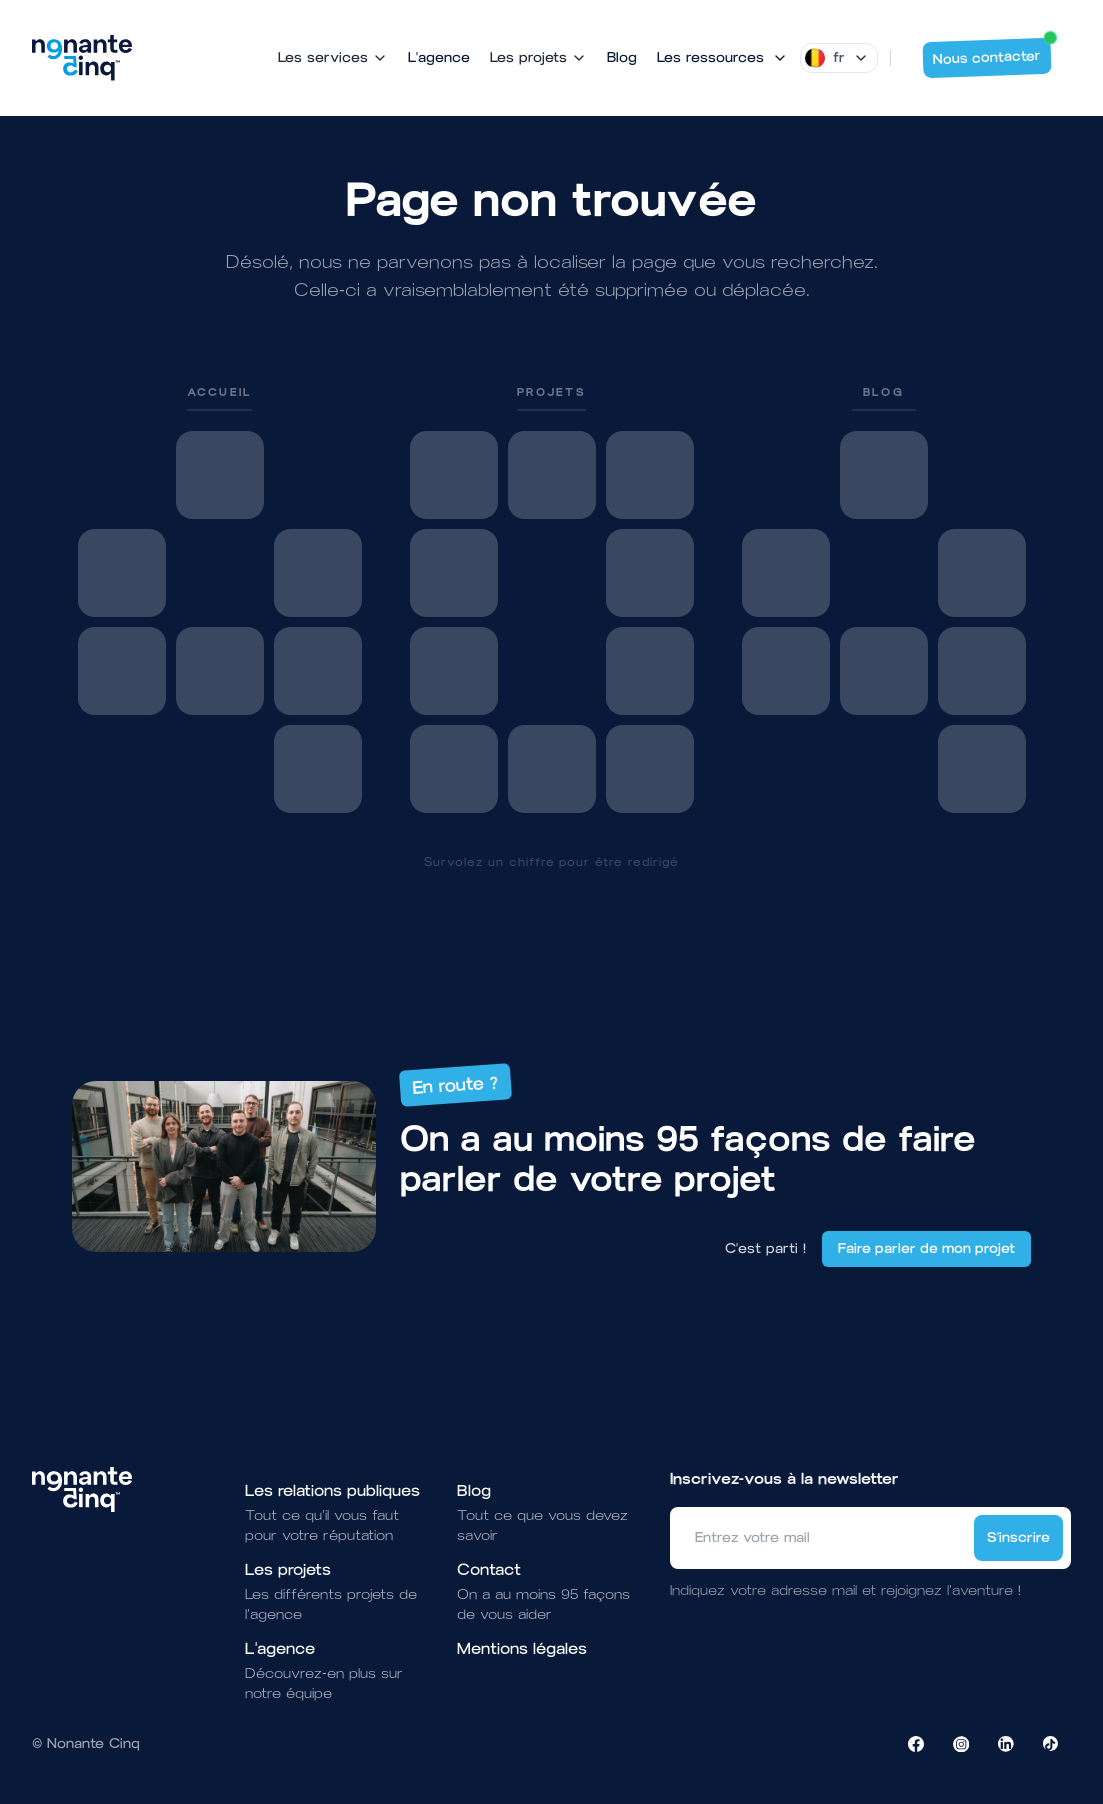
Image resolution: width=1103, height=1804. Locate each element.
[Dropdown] (839, 58)
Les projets (288, 1569)
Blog (622, 57)
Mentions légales (522, 1648)
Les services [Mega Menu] (333, 57)
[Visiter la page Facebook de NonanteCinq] (916, 1744)
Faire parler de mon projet (926, 1248)
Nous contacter (992, 53)
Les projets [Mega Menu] (538, 57)
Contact (489, 1569)
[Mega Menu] (722, 58)
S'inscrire (1018, 1537)
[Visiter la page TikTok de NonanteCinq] (1051, 1744)
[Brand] (82, 58)
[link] (220, 598)
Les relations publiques (332, 1490)
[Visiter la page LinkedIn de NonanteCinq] (1006, 1744)
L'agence (439, 57)
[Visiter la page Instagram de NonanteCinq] (961, 1744)
